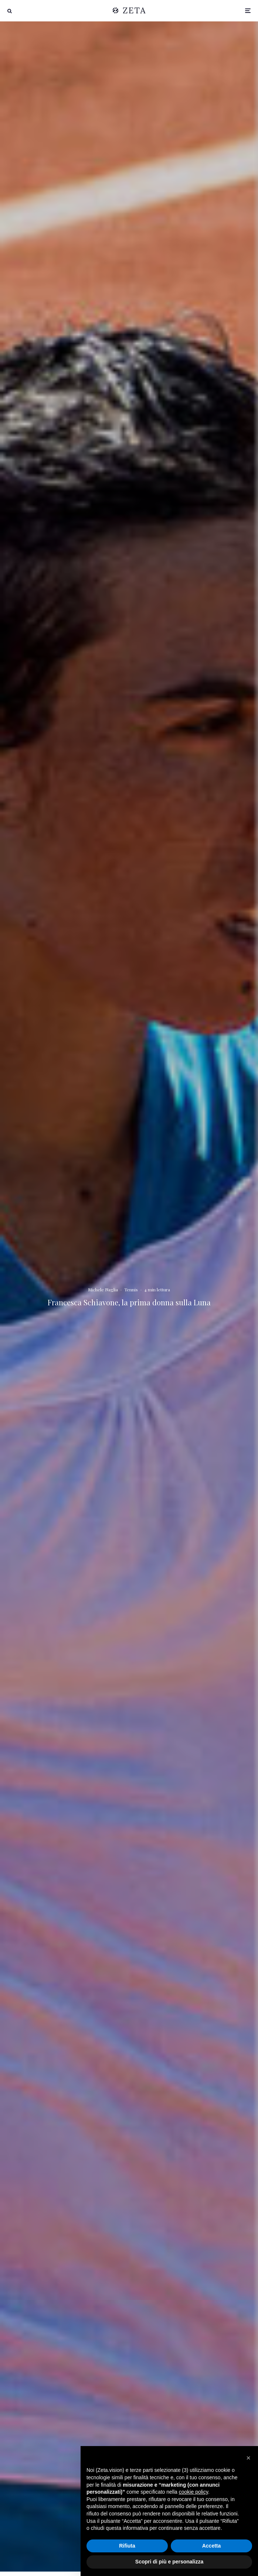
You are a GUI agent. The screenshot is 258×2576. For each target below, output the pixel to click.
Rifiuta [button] (127, 2546)
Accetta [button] (211, 2546)
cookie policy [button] (193, 2492)
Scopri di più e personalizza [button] (169, 2562)
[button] (248, 2458)
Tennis (131, 1289)
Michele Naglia (103, 1289)
